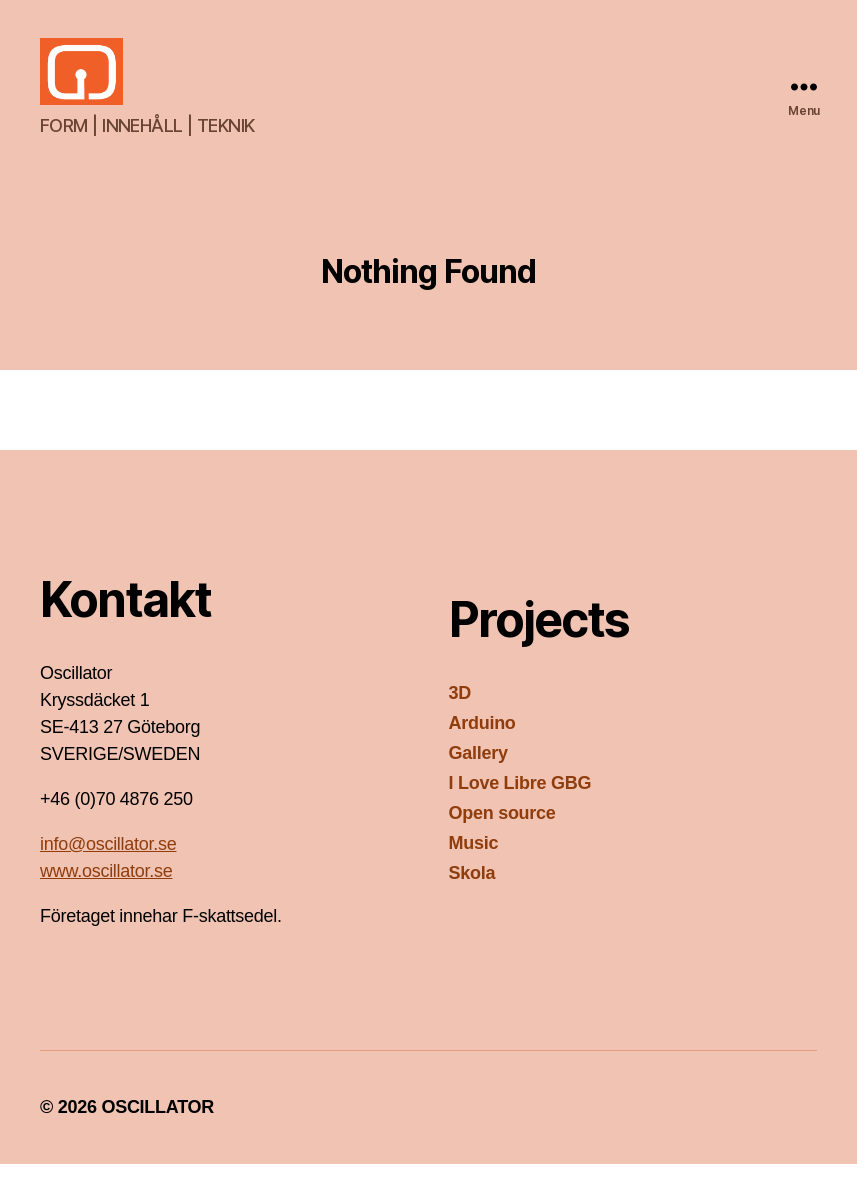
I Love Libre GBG (520, 806)
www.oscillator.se (106, 894)
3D (460, 716)
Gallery (478, 776)
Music (474, 866)
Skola (472, 896)
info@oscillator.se (108, 867)
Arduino (482, 746)
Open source (502, 836)
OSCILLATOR (157, 1130)
